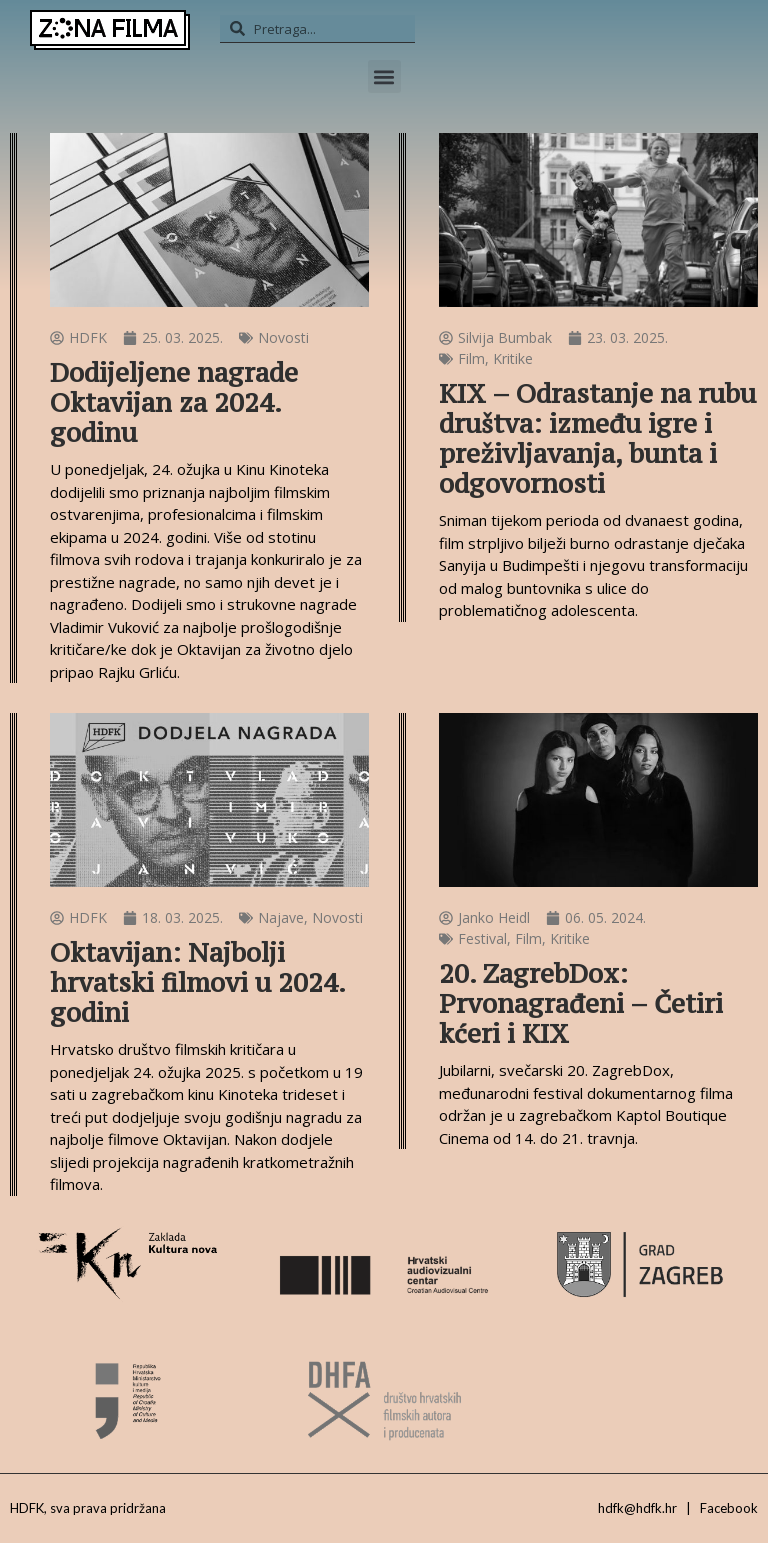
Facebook (729, 1508)
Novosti (283, 337)
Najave (281, 917)
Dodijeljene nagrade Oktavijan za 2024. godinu (174, 402)
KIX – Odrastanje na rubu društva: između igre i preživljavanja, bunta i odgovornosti (597, 438)
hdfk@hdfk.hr (637, 1508)
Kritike (513, 358)
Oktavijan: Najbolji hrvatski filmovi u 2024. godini (197, 982)
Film (471, 358)
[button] (384, 76)
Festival (482, 938)
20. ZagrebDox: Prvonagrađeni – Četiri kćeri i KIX (581, 1003)
